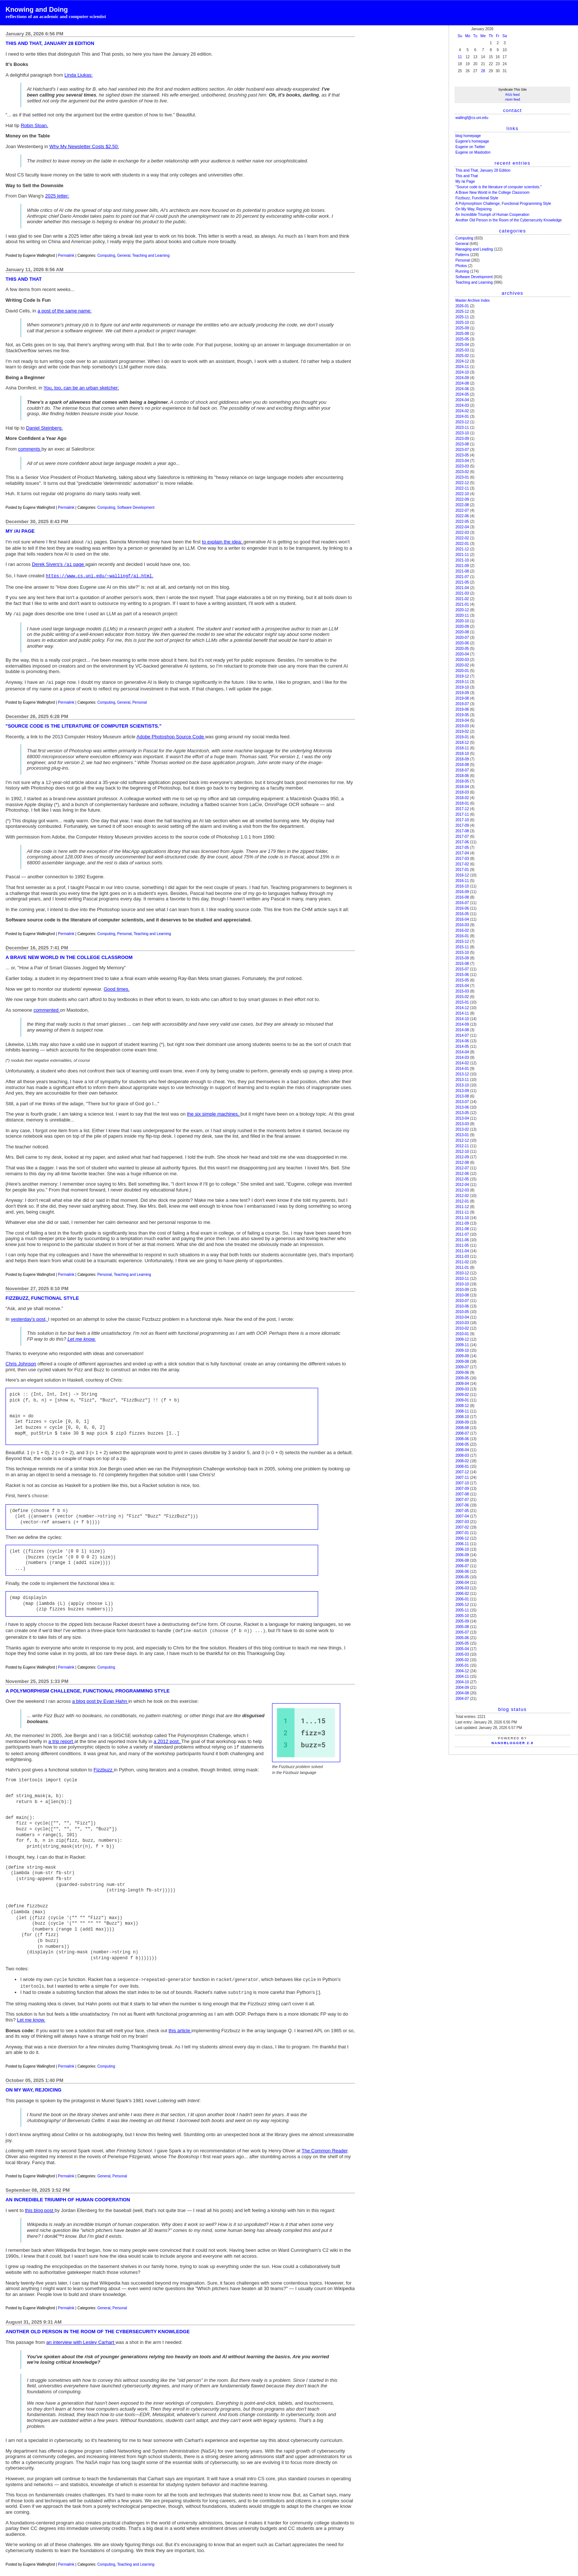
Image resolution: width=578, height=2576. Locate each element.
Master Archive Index (472, 300)
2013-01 (462, 1135)
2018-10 (462, 754)
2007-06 (462, 1505)
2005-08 (462, 1627)
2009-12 (462, 1339)
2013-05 (462, 1113)
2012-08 (462, 1163)
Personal (139, 699)
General (123, 255)
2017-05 (462, 848)
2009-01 (462, 1400)
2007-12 (462, 1472)
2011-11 (462, 1212)
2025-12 (462, 311)
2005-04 (462, 1649)
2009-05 (462, 1378)
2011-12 (462, 1207)
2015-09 (462, 958)
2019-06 (462, 709)
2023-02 (462, 472)
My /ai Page (465, 181)
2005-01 (462, 1665)
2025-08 (462, 334)
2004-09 (462, 1688)
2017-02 (462, 864)
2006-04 (462, 1583)
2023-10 (462, 433)
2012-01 (462, 1201)
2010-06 (462, 1306)
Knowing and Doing (37, 9)
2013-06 (462, 1107)
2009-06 (462, 1373)
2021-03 (462, 593)
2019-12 (462, 676)
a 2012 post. (167, 1735)
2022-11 (462, 488)
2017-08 (462, 831)
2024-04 (462, 400)
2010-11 (462, 1279)
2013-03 (462, 1124)
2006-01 (462, 1599)
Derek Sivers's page (59, 563)
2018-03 (462, 792)
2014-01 (462, 1069)
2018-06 (462, 776)
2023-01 (462, 477)
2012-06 (462, 1174)
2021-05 (462, 582)
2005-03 (462, 1654)
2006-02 (462, 1594)
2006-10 (462, 1549)
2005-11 (462, 1610)
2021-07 (462, 577)
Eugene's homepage (472, 141)
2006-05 (462, 1577)
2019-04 (462, 720)
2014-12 (462, 1008)
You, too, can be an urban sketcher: (81, 388)
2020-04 (462, 654)
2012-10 (462, 1151)
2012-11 (462, 1146)
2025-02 (462, 356)
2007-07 (462, 1500)
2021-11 (462, 555)
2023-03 (462, 466)
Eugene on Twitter (470, 147)
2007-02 (462, 1527)
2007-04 (462, 1516)
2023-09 (462, 439)
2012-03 (462, 1190)
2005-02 (462, 1660)
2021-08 (462, 571)
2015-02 (462, 997)
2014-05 (462, 1046)
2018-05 (462, 781)
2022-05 (462, 521)
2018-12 (462, 743)
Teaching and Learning (151, 255)
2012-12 (462, 1140)
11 (460, 57)
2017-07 (462, 836)
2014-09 (462, 1024)
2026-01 (462, 306)
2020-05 (462, 649)
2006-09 (462, 1555)
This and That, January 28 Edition (482, 170)
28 (483, 71)
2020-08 (462, 632)
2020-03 (462, 660)
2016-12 (462, 875)
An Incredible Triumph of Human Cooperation (492, 215)
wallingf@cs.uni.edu (471, 118)
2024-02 (462, 411)
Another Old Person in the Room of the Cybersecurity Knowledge (508, 220)
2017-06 (462, 842)
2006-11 (462, 1544)
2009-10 (462, 1350)
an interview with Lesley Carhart (81, 2333)
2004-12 (462, 1671)
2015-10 (462, 953)
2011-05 (462, 1245)
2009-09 (462, 1356)
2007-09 (462, 1489)
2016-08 (462, 897)
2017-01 (462, 870)
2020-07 (462, 638)
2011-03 (462, 1256)
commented (47, 1006)
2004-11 (462, 1676)
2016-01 (462, 936)
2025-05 (462, 339)
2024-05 (462, 394)
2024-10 (462, 372)
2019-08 (462, 698)
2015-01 (462, 1002)
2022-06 (462, 516)
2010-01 (462, 1334)
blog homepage (468, 136)
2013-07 (462, 1102)
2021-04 (462, 588)
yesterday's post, (29, 1315)
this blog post (40, 2201)
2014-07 (462, 1035)
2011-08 (462, 1229)
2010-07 (462, 1301)
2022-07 (462, 510)
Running (462, 271)
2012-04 (462, 1185)
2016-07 (462, 903)
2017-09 (462, 825)
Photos (461, 266)
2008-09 (462, 1422)
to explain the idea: (223, 542)
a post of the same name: (65, 311)
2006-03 (462, 1588)
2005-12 (462, 1605)
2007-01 (462, 1533)
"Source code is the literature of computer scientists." (498, 187)
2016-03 (462, 925)
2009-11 (462, 1345)
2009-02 (462, 1395)
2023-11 (462, 428)
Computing (106, 255)
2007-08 (462, 1494)
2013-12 (462, 1074)
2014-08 (462, 1030)
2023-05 (462, 455)
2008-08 (462, 1428)
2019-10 (462, 687)
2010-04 (462, 1317)
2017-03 (462, 859)
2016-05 (462, 914)
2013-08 (462, 1096)
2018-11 (462, 748)
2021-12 (462, 549)
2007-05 (462, 1511)
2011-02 (462, 1262)
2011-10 (462, 1218)
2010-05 (462, 1312)
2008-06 (462, 1439)
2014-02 (462, 1063)
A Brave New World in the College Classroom (492, 192)
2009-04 (462, 1384)
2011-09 (462, 1223)
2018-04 (462, 787)
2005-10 (462, 1616)
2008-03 (462, 1455)
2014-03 (462, 1058)
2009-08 (462, 1361)
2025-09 (462, 328)
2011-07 (462, 1234)
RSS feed (512, 95)
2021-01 (462, 604)
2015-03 (462, 991)
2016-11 (462, 881)
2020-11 (462, 615)
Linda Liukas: (79, 75)
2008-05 (462, 1444)
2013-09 (462, 1091)
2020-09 (462, 626)
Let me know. (81, 1335)
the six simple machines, (213, 1110)
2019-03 (462, 726)
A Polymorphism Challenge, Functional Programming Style (503, 204)
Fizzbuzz (104, 1763)
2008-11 (462, 1411)
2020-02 (462, 665)
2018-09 (462, 759)
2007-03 (462, 1522)
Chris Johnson (21, 1360)
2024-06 (462, 389)
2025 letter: (57, 196)
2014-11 (462, 1013)
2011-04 (462, 1251)
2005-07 (462, 1632)
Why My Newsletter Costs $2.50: (84, 146)
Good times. (116, 985)
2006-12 (462, 1538)
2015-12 (462, 941)
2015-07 (462, 969)
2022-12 (462, 483)
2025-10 (462, 323)
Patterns (462, 255)
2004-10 (462, 1682)
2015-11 (462, 947)
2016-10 (462, 886)
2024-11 (462, 367)
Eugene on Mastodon (472, 152)
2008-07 (462, 1433)
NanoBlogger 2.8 (512, 1743)
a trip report (61, 1735)
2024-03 (462, 405)
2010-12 (462, 1273)
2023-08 (462, 444)
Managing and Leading (474, 249)
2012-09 (462, 1157)
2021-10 (462, 560)
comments (30, 449)
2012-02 (462, 1196)
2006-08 (462, 1560)
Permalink (66, 255)
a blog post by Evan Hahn (100, 1695)
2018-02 (462, 798)
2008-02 (462, 1461)
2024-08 (462, 383)
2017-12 (462, 809)
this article (179, 2021)
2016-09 (462, 892)
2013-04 (462, 1118)
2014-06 (462, 1041)
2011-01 (462, 1268)
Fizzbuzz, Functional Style (476, 198)
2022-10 (462, 494)
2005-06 (462, 1638)
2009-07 (462, 1367)
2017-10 (462, 820)
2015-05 (462, 980)
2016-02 (462, 930)
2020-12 (462, 610)
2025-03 (462, 350)
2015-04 (462, 986)
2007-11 (462, 1478)
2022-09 (462, 499)
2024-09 (462, 378)
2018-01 (462, 803)
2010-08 (462, 1295)
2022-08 (462, 505)
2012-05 (462, 1179)
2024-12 (462, 361)
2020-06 (462, 643)
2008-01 (462, 1466)
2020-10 (462, 621)
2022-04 (462, 527)
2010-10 (462, 1284)
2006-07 (462, 1566)
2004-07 (462, 1699)
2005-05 (462, 1643)
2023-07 (462, 450)
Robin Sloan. (34, 125)
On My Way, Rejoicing (473, 209)
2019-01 (462, 737)
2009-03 (462, 1389)
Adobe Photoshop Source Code (170, 733)
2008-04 (462, 1450)
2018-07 (462, 770)
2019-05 (462, 715)
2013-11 (462, 1080)
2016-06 (462, 908)
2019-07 (462, 704)
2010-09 (462, 1290)
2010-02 (462, 1328)
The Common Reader (324, 2142)
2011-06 (462, 1240)
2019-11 (462, 682)
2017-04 (462, 853)
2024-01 (462, 416)
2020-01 (462, 671)
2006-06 (462, 1571)
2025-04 (462, 345)
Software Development (135, 507)
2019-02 (462, 731)
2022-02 (462, 538)
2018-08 (462, 765)
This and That (466, 176)
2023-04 (462, 461)
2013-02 (462, 1129)
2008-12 (462, 1406)
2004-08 (462, 1693)
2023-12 (462, 422)
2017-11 (462, 814)
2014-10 (462, 1019)
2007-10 (462, 1483)
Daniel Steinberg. (44, 428)
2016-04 (462, 919)
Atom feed (512, 99)
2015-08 (462, 964)
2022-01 (462, 544)
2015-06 (462, 975)
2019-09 (462, 693)
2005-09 (462, 1621)
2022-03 (462, 533)
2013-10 (462, 1085)
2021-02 (462, 599)
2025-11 (462, 317)
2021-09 (462, 566)
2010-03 (462, 1323)
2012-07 (462, 1168)
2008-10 (462, 1417)
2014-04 (462, 1052)
